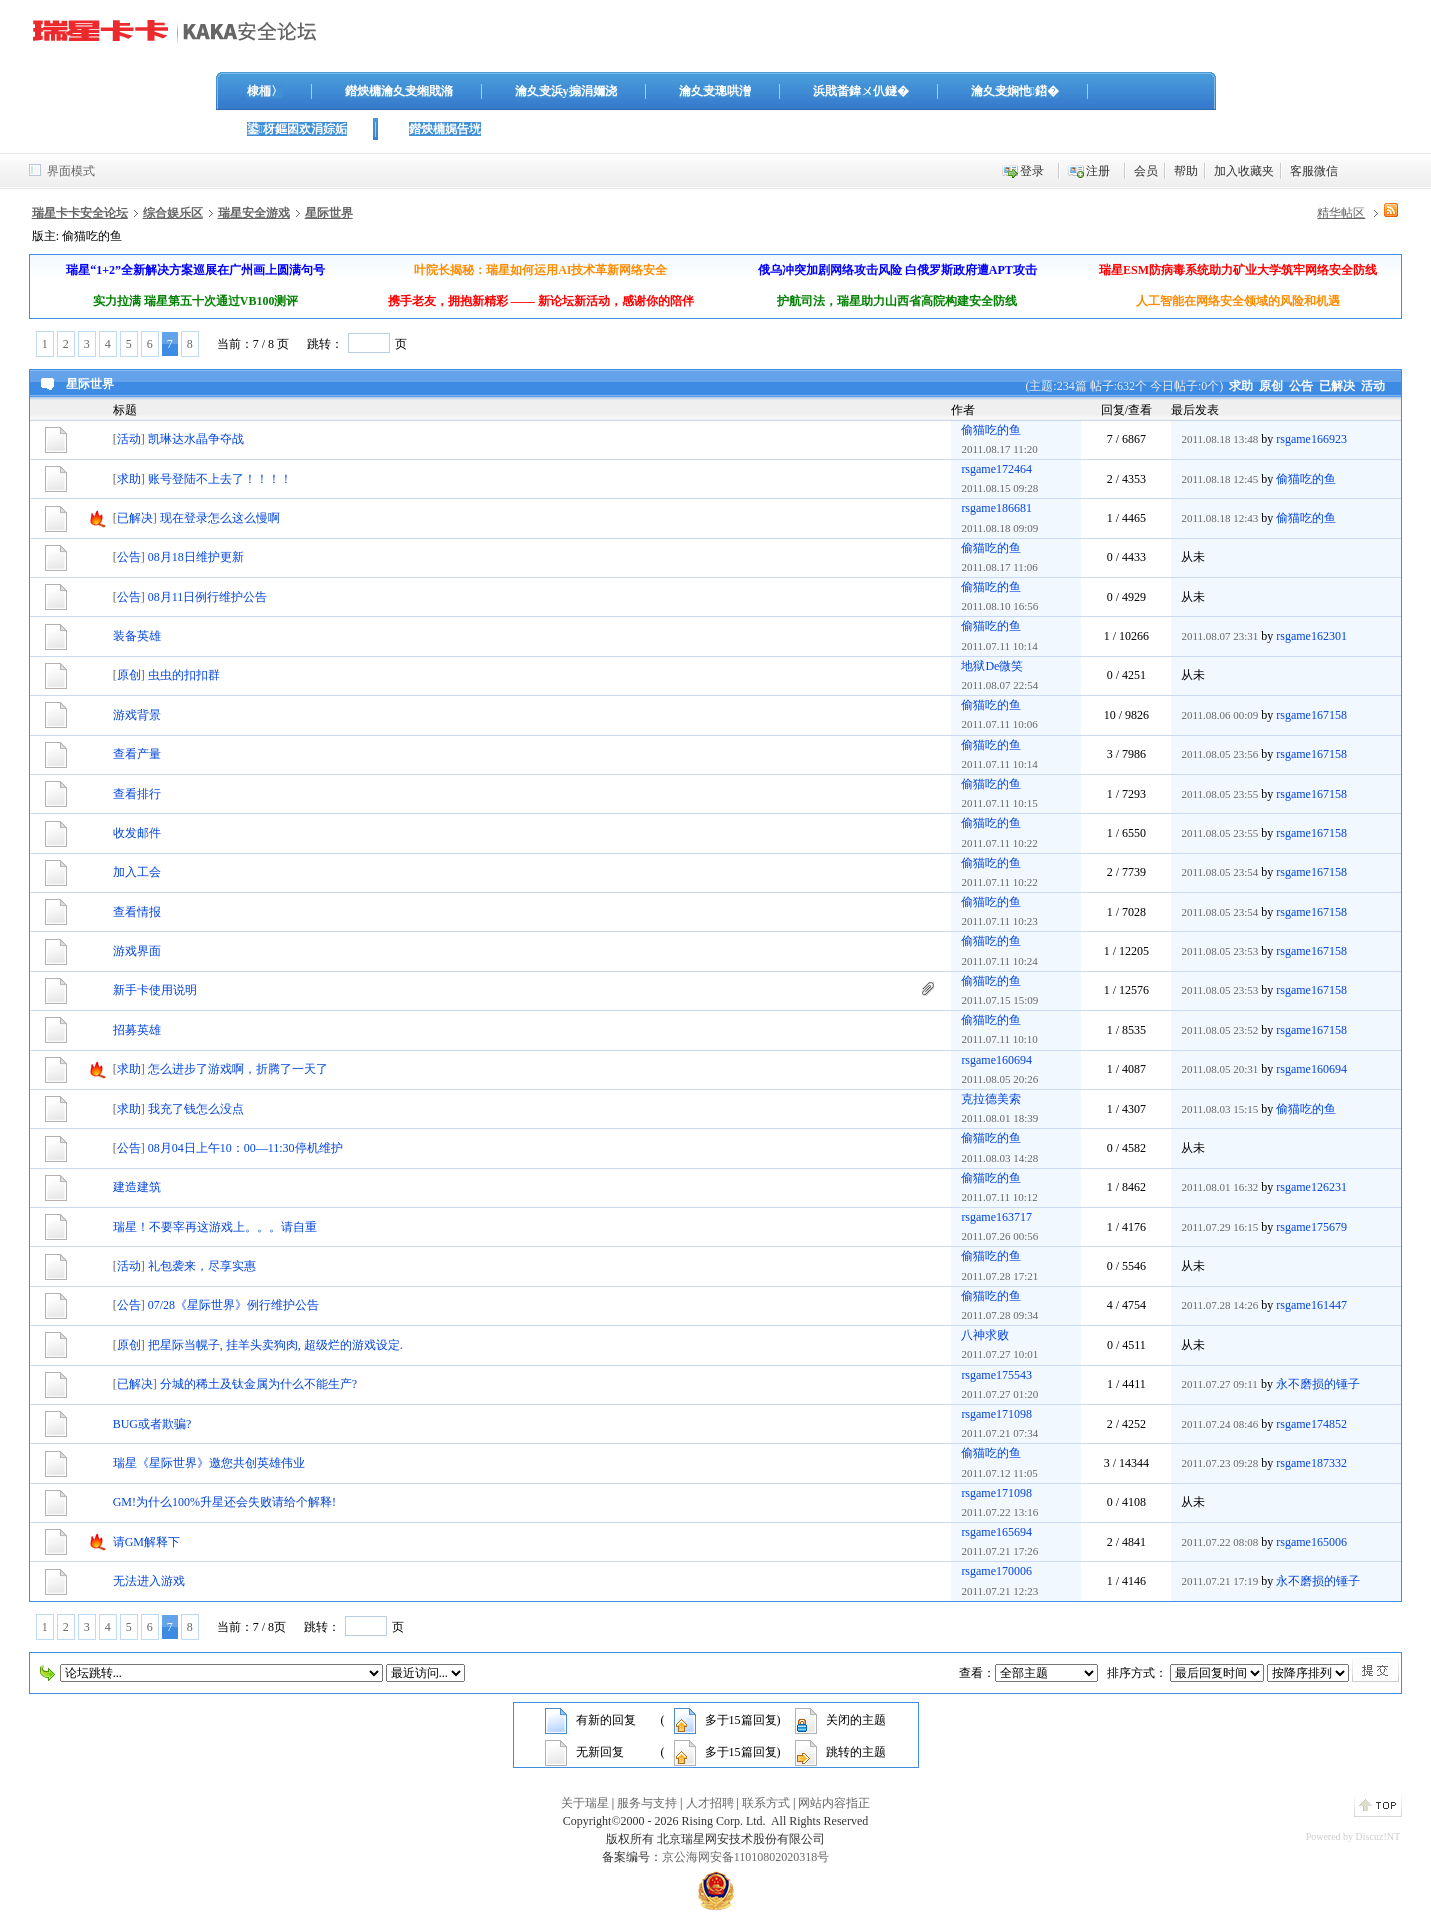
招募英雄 (137, 1030)
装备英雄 (137, 636)
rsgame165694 (996, 1532)
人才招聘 (710, 1803)
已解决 (1337, 386)
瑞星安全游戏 (254, 213)
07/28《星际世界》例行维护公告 (233, 1305)
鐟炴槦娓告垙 (445, 129)
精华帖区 (1341, 213)
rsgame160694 (996, 1060)
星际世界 (329, 213)
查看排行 (137, 794)
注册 (1098, 171)
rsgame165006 (1311, 1542)
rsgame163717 (996, 1217)
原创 (1271, 386)
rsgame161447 (1311, 1305)
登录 (1032, 171)
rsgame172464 (996, 469)
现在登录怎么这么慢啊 (220, 518)
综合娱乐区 (173, 213)
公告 (1301, 386)
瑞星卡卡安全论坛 (80, 213)
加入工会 (137, 872)
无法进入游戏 (149, 1581)
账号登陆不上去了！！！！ (220, 479)
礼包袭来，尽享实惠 (202, 1266)
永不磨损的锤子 (1318, 1384)
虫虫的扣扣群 (184, 675)
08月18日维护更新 (196, 557)
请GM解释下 (146, 1542)
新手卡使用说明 (155, 990)
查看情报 (137, 912)
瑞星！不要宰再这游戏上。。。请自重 (215, 1227)
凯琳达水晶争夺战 (196, 439)
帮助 (1186, 171)
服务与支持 (647, 1803)
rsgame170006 (996, 1571)
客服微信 (1314, 171)
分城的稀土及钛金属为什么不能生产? (258, 1384)
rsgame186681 (996, 508)
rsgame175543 (996, 1375)
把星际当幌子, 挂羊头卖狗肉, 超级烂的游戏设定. (275, 1345)
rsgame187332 (1311, 1463)
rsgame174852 (1311, 1424)
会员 (1146, 171)
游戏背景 (137, 715)
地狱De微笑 (992, 666)
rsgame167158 (1311, 715)
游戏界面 (137, 951)
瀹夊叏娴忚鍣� (1015, 91)
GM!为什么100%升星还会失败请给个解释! (224, 1502)
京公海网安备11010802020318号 (746, 1857)
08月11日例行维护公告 (208, 597)
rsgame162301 (1311, 636)
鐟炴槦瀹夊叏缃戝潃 (399, 91)
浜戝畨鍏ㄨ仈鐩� (861, 91)
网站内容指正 (834, 1803)
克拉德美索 (991, 1099)
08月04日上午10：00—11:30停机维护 (245, 1148)
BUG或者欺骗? (152, 1424)
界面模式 (71, 171)
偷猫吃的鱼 (991, 430)
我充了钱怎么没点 (196, 1109)
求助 (1241, 386)
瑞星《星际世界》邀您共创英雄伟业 (209, 1463)
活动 (1373, 386)
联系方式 (766, 1803)
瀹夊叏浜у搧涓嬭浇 (566, 91)
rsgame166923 (1311, 439)
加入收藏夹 (1244, 171)
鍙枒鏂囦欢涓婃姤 (297, 129)
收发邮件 (137, 833)
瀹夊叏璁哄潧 (715, 91)
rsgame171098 (996, 1414)
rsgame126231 (1311, 1187)
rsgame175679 (1311, 1227)
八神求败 (985, 1335)
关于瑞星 (585, 1803)
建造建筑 (137, 1187)
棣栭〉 (265, 91)
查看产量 (137, 754)
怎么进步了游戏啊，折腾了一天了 (238, 1069)
